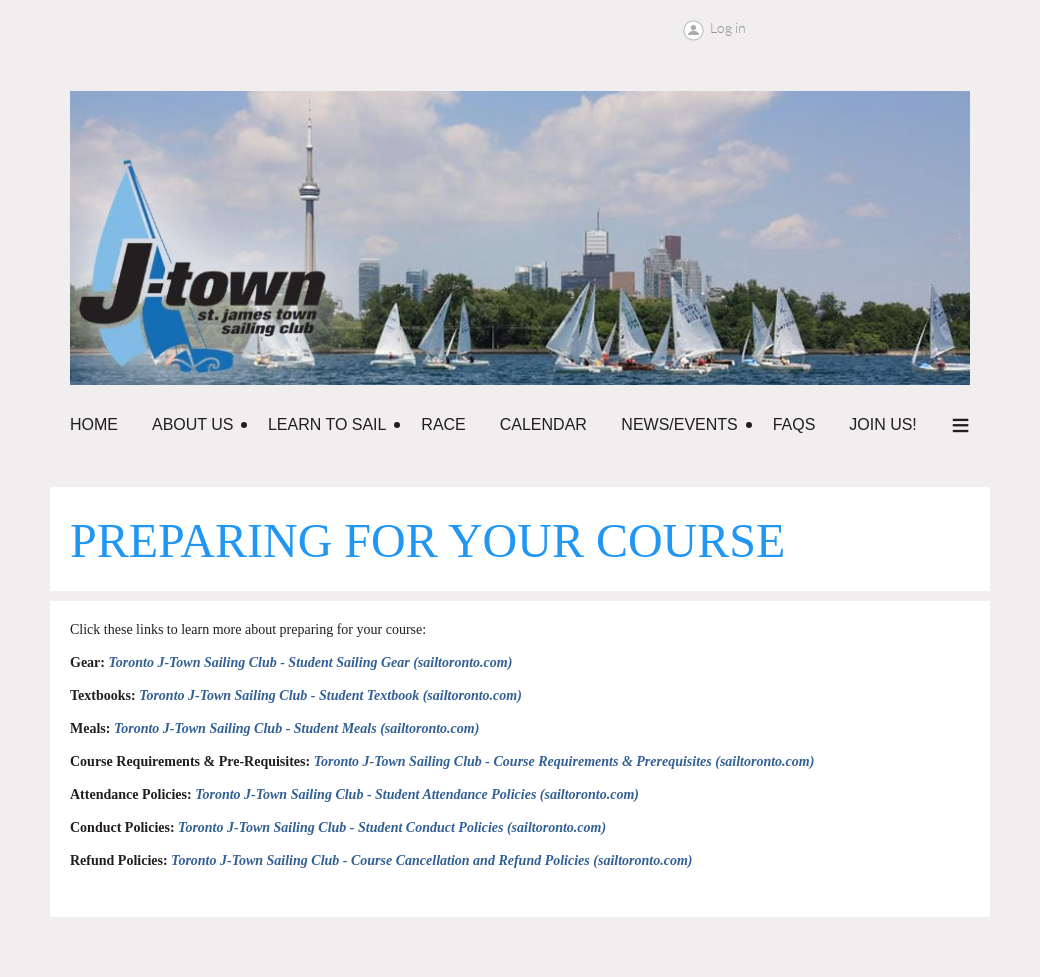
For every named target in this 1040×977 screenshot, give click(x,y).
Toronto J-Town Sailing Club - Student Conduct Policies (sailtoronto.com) (392, 827)
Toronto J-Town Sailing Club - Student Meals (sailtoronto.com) (296, 728)
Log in (728, 28)
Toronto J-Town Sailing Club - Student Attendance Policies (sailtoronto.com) (417, 794)
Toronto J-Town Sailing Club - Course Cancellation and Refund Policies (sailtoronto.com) (431, 860)
